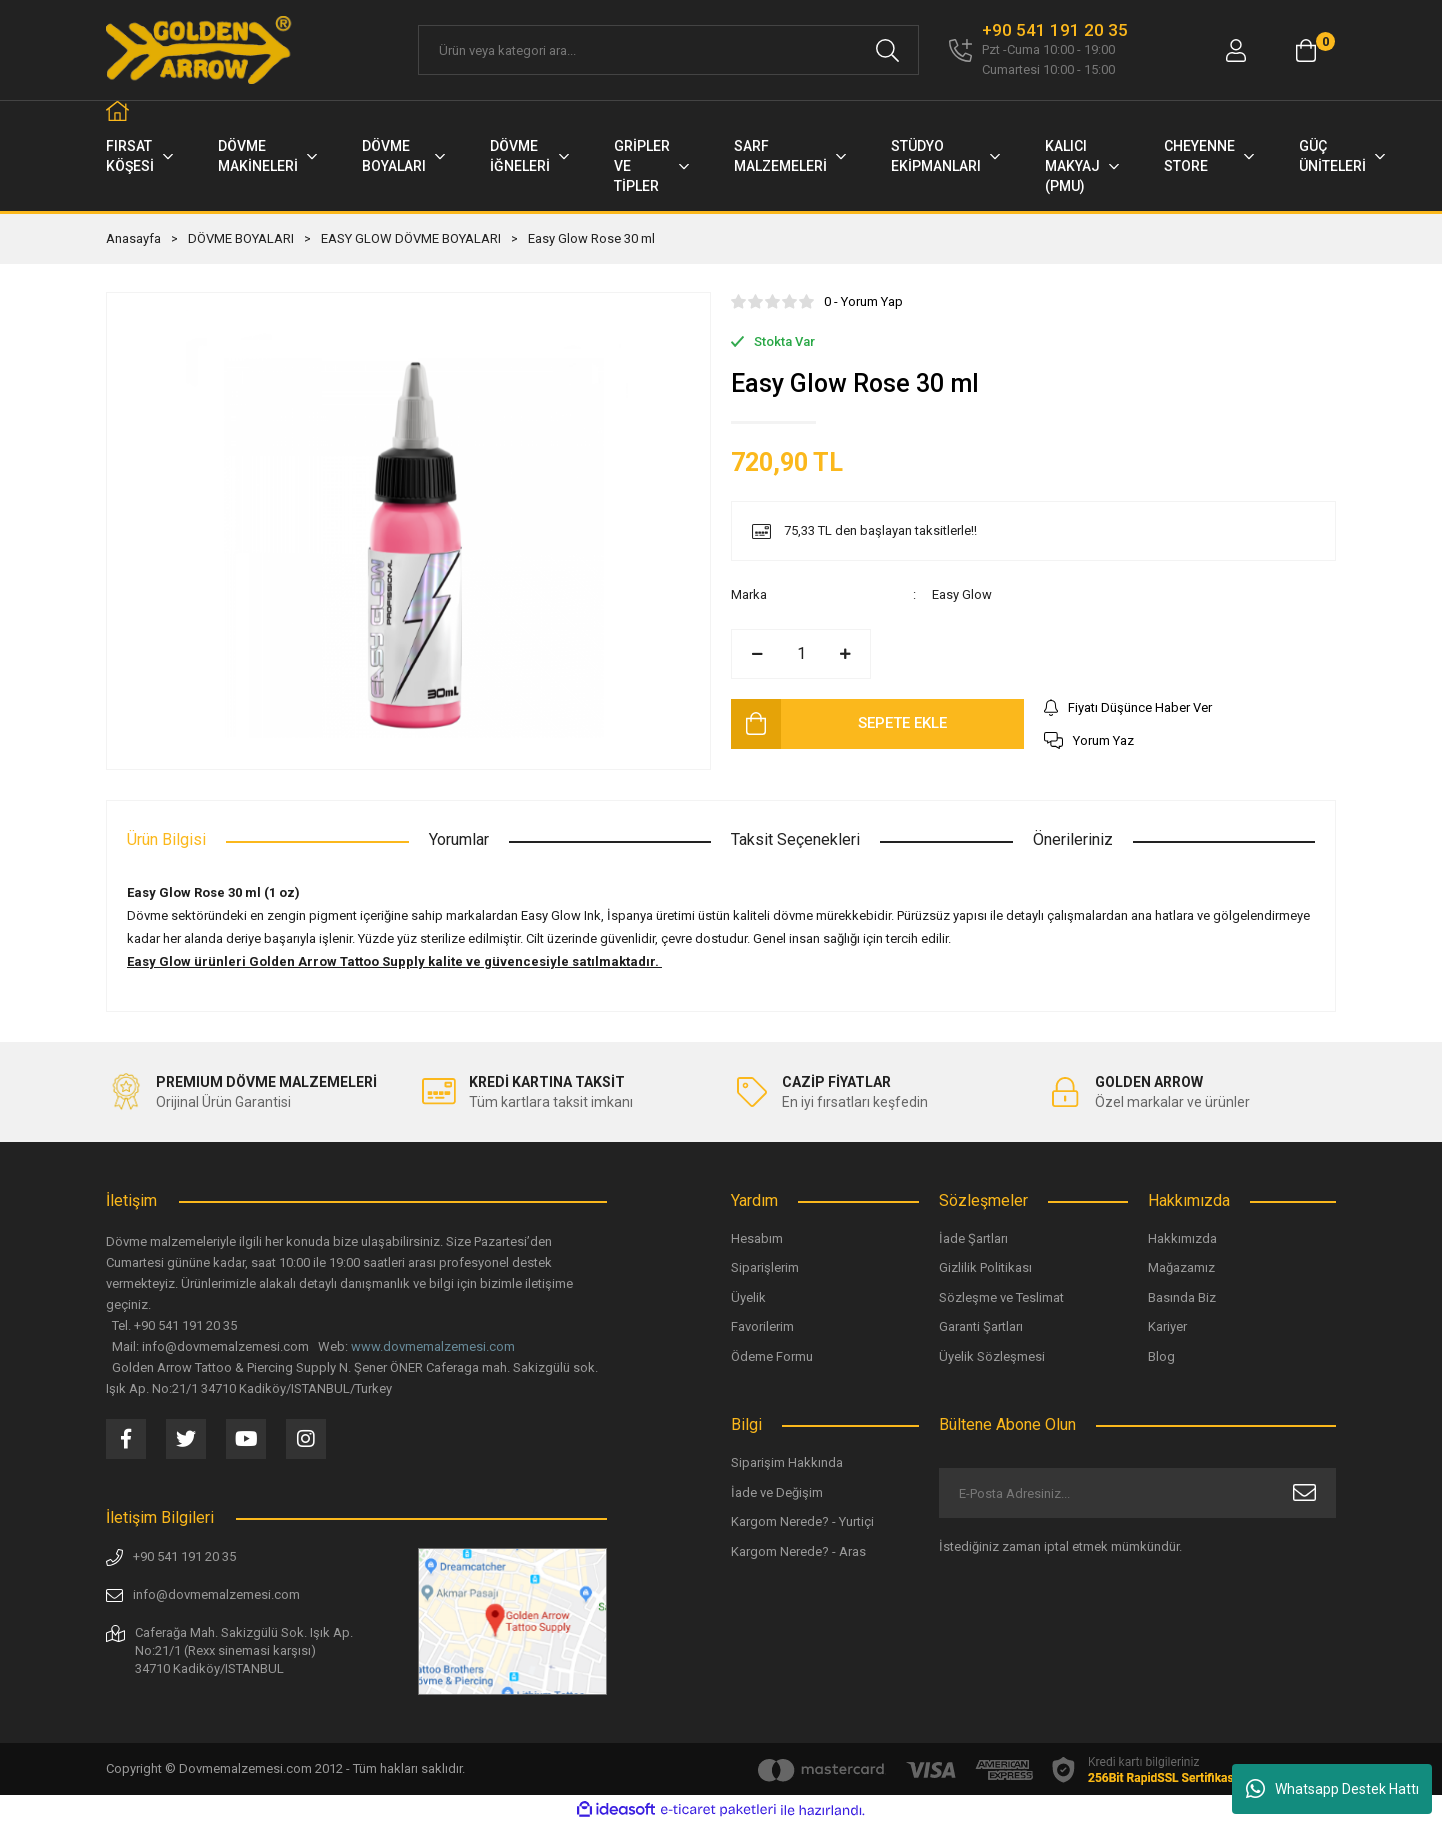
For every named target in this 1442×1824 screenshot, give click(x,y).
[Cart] (1306, 50)
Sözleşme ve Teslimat (1001, 1297)
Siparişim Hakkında (787, 1462)
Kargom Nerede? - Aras (798, 1551)
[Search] (668, 50)
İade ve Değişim (777, 1492)
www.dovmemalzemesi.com (433, 1346)
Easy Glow (962, 594)
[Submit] (1304, 1493)
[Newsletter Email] (1137, 1493)
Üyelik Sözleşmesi (992, 1356)
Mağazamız (1181, 1267)
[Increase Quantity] (845, 654)
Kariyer (1167, 1326)
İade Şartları (973, 1238)
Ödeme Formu (772, 1356)
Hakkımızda (1182, 1238)
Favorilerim (762, 1326)
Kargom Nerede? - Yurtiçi (802, 1521)
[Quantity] (801, 654)
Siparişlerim (765, 1267)
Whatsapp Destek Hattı (1332, 1789)
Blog (1161, 1356)
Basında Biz (1182, 1297)
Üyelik (748, 1297)
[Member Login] (1236, 50)
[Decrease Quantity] (757, 654)
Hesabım (757, 1238)
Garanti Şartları (981, 1326)
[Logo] (200, 50)
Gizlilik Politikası (985, 1267)
